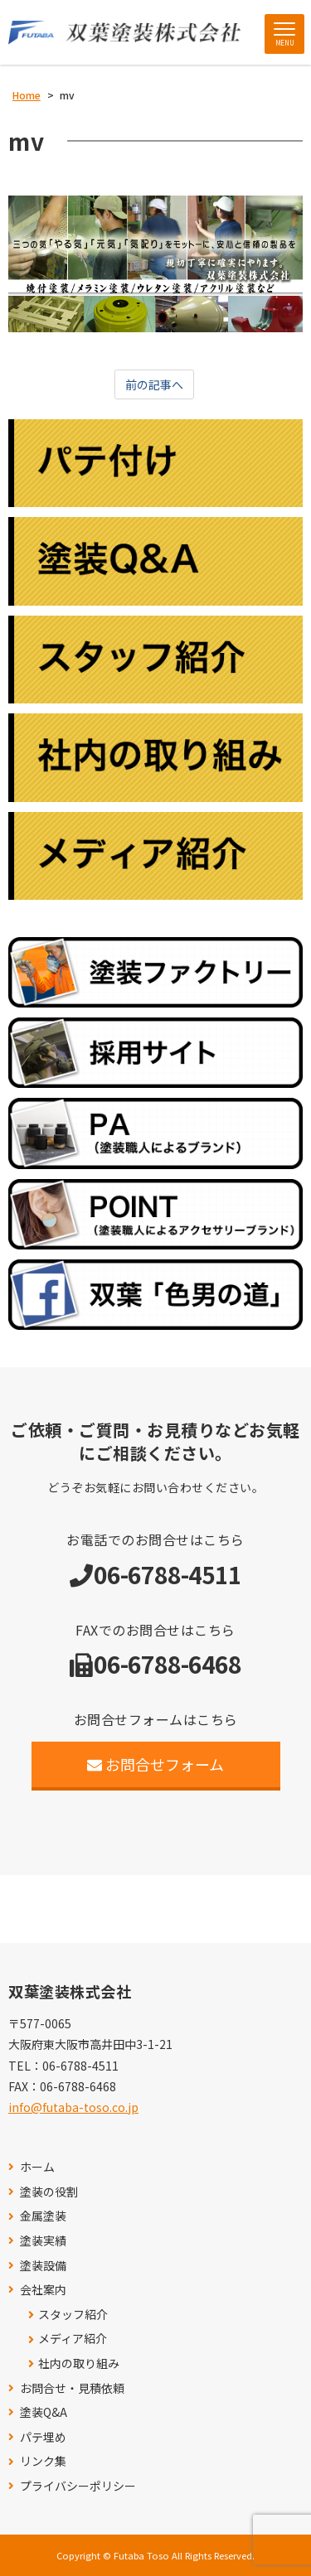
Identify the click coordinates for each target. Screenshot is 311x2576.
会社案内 (43, 2290)
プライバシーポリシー (78, 2486)
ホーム (37, 2167)
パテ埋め (43, 2437)
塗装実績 (43, 2241)
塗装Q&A (43, 2412)
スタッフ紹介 (73, 2314)
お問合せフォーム (155, 1764)
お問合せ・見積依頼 (72, 2388)
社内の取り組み (78, 2363)
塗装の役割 (49, 2192)
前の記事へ (154, 384)
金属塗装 (43, 2216)
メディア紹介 (72, 2338)
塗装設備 (43, 2266)
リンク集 (43, 2461)
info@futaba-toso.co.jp (73, 2107)
